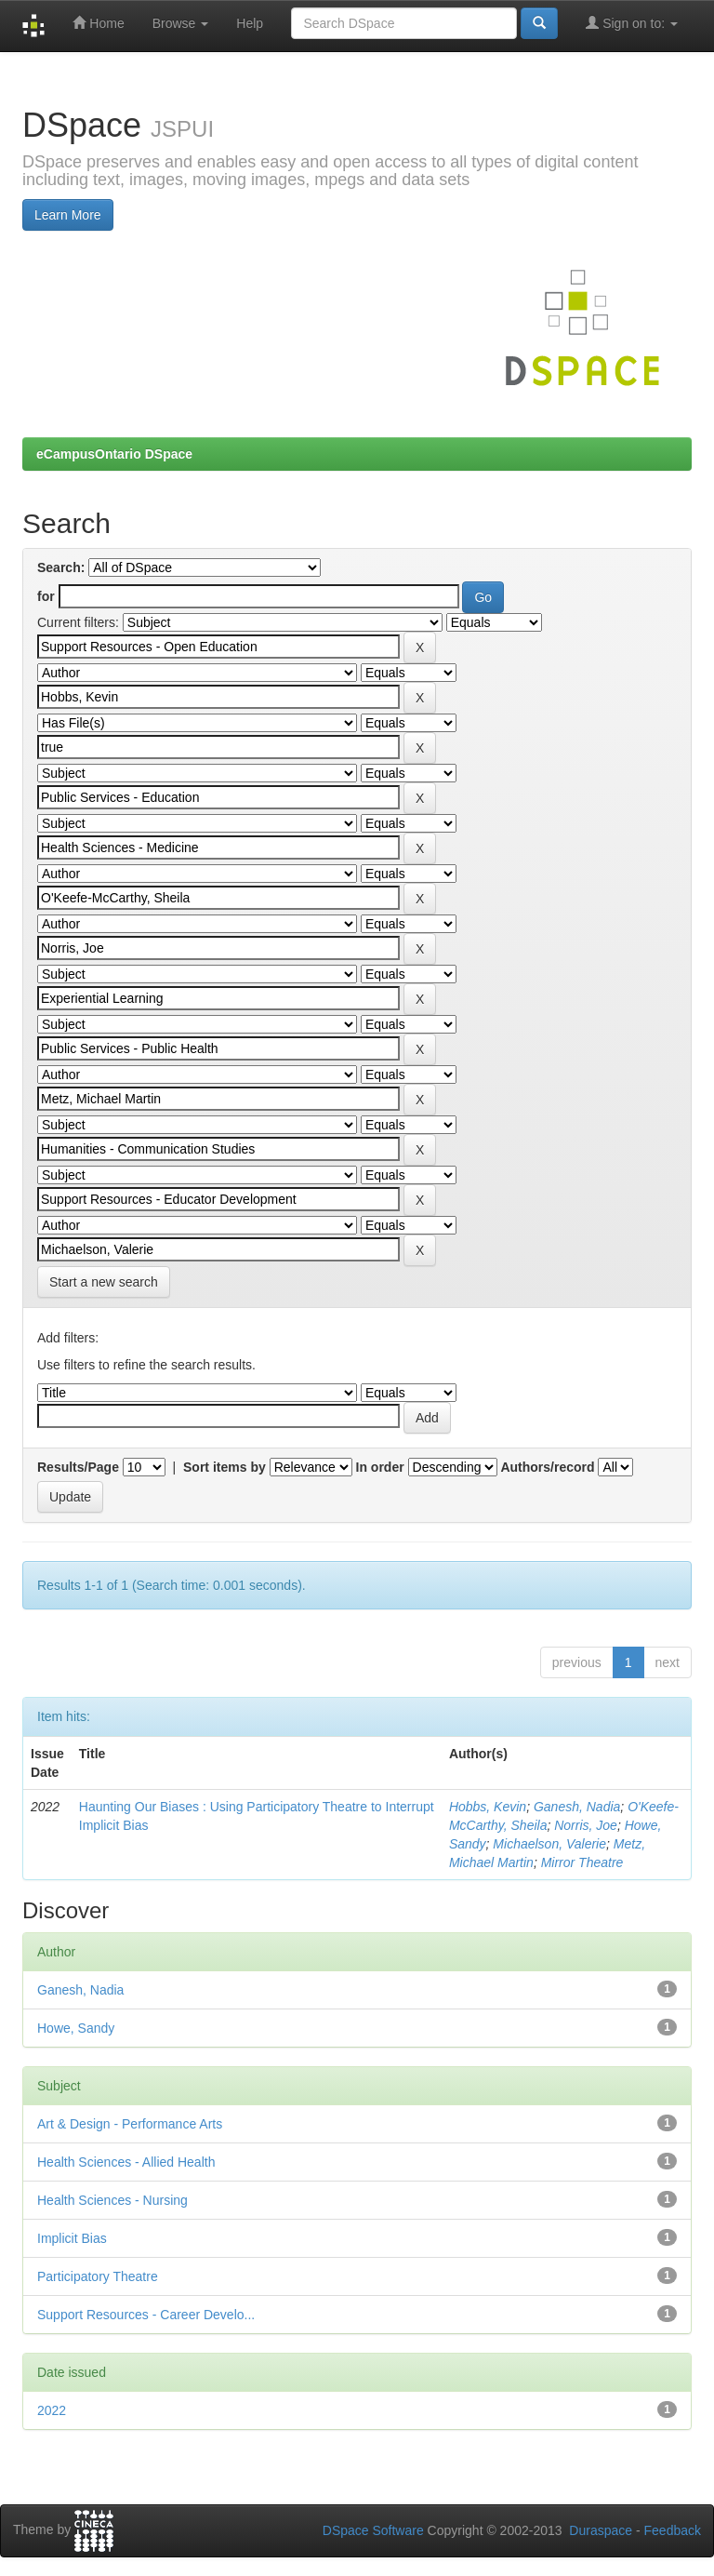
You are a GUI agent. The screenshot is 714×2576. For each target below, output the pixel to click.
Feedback (672, 2530)
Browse (180, 23)
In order (380, 1467)
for (46, 596)
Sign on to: (632, 23)
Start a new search (103, 1282)
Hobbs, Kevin (487, 1806)
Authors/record (547, 1467)
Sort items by (224, 1467)
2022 (51, 2410)
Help (249, 23)
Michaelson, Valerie (549, 1843)
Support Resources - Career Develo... (146, 2314)
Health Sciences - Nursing (112, 2200)
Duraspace (600, 2530)
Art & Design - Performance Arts (129, 2123)
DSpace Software (373, 2530)
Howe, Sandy (75, 2028)
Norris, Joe (585, 1825)
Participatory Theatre (97, 2276)
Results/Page (78, 1467)
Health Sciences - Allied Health (126, 2162)
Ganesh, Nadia (577, 1806)
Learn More (67, 214)
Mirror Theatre (582, 1862)
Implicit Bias (72, 2238)
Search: (61, 567)
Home (98, 23)
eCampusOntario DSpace (114, 454)
